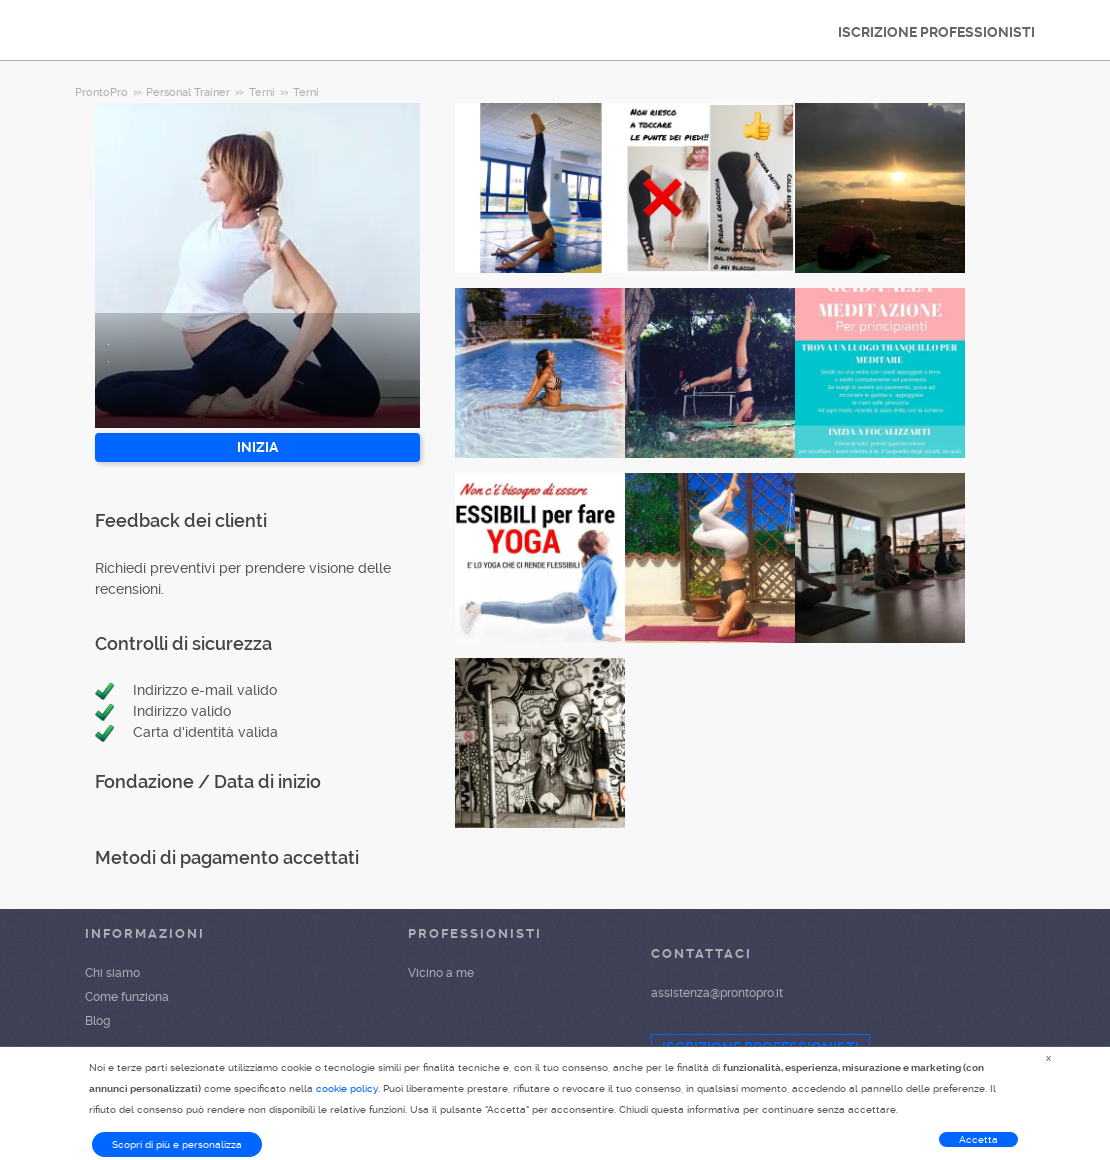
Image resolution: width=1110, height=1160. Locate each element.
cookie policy (347, 1088)
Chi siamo (112, 973)
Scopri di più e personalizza (177, 1144)
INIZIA (257, 447)
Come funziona (127, 997)
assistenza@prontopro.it (717, 993)
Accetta (978, 1139)
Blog (97, 1021)
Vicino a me (441, 973)
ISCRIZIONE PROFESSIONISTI (936, 32)
